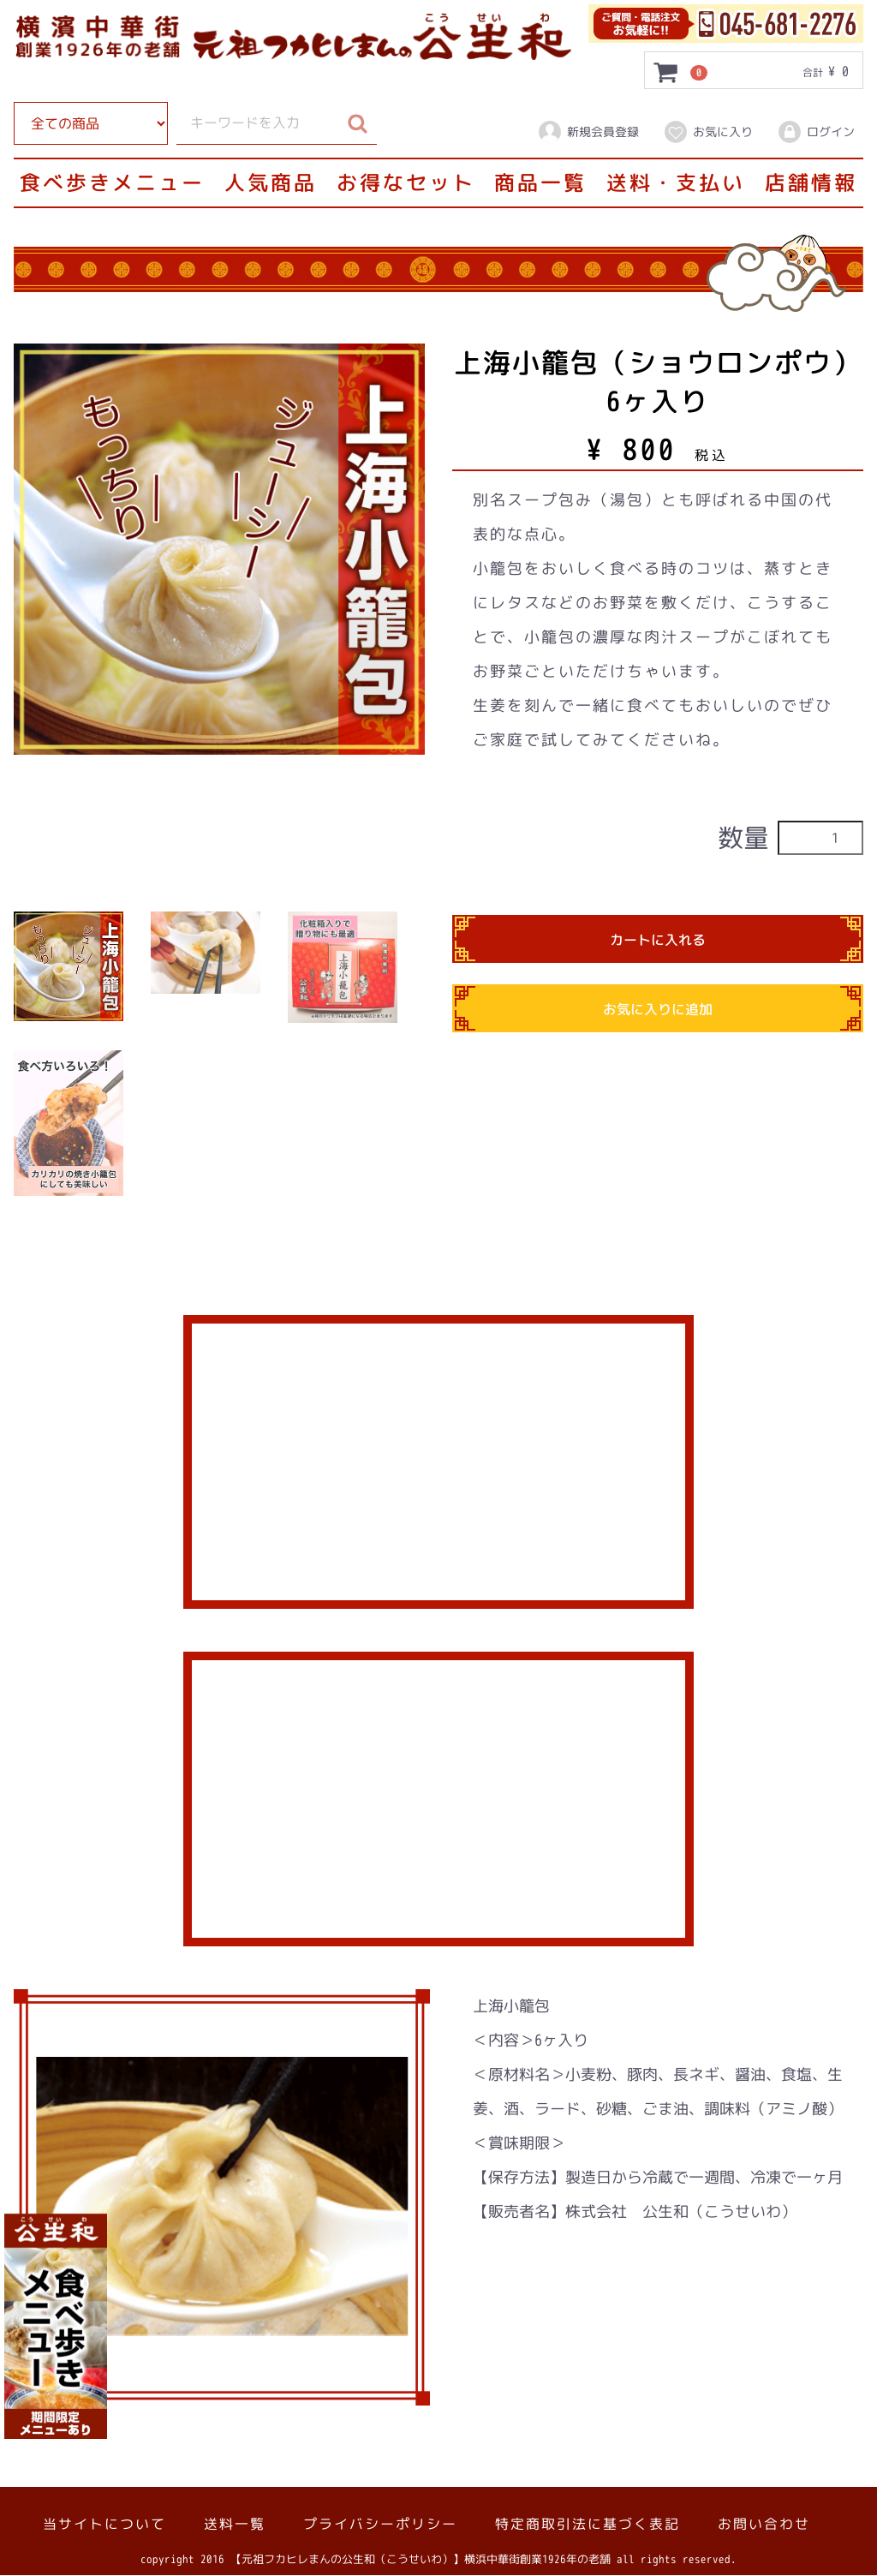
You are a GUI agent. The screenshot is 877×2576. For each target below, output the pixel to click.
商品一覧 (540, 182)
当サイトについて (104, 2524)
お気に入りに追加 (658, 1010)
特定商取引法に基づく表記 (587, 2524)
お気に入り (708, 132)
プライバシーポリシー (380, 2524)
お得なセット (406, 182)
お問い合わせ (764, 2524)
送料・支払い (675, 182)
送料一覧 (234, 2524)
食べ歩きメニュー (112, 182)
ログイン (816, 132)
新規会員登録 (588, 132)
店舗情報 (811, 182)
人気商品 (270, 182)
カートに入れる (658, 940)
